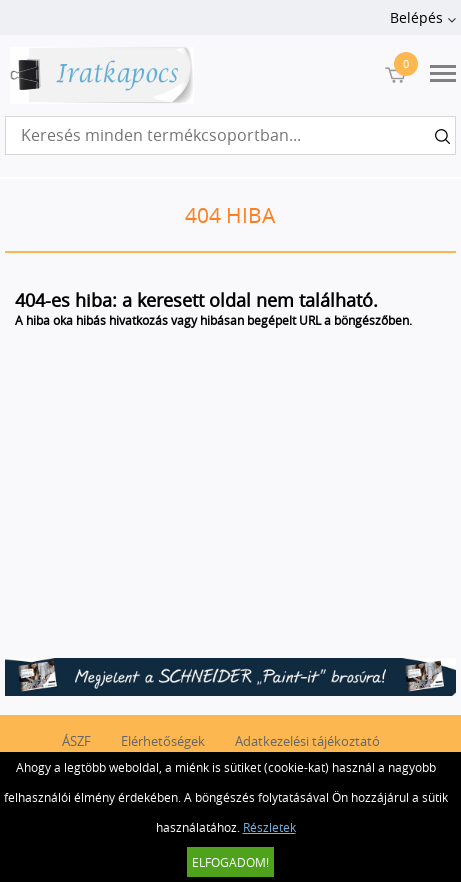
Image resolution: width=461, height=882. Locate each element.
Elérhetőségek (163, 741)
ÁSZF (76, 741)
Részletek (269, 827)
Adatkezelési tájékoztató (307, 741)
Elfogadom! (230, 862)
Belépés (416, 17)
